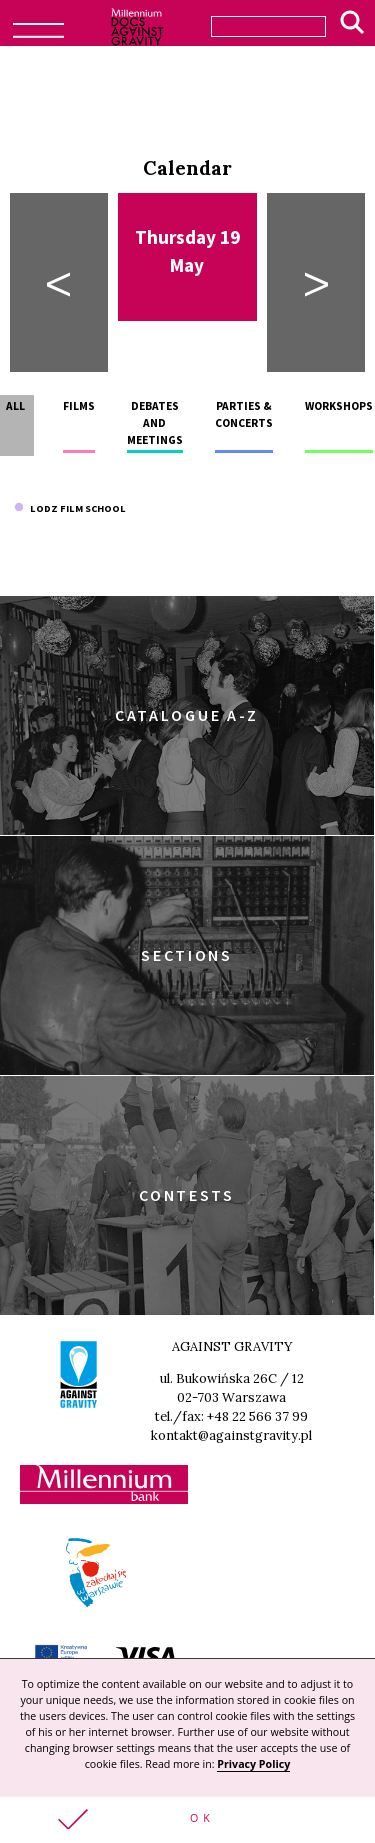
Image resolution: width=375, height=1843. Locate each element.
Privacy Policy (253, 1764)
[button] (187, 1820)
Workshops (339, 406)
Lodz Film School (70, 508)
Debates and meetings (155, 423)
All (15, 406)
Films (79, 406)
